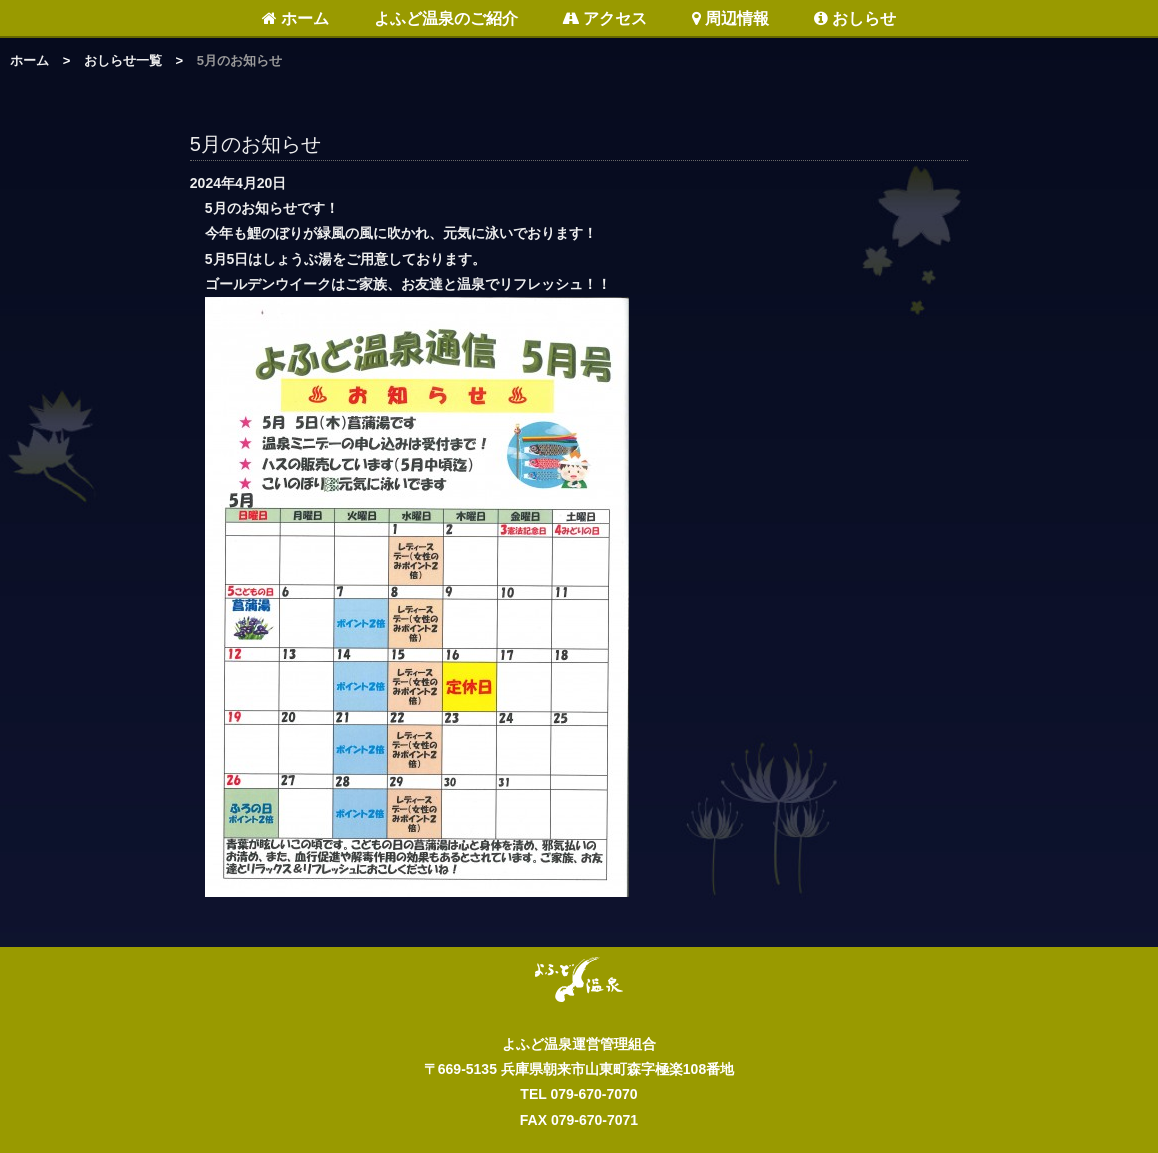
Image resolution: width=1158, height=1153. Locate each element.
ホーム (295, 18)
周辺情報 (730, 18)
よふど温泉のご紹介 (446, 18)
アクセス (604, 18)
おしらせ (855, 18)
